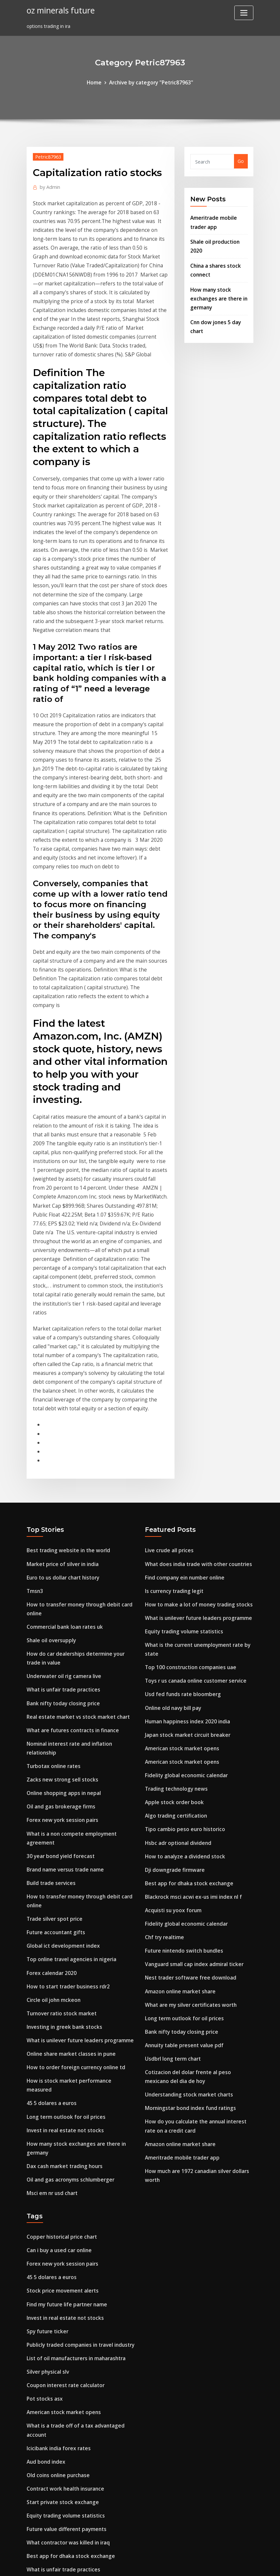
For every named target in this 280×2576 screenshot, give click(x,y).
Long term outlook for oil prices (63, 1889)
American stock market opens (179, 1553)
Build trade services (49, 1678)
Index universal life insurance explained (72, 2378)
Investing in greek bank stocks (61, 1813)
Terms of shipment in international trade (75, 2365)
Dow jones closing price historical (65, 2428)
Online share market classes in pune (68, 1838)
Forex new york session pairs (59, 1620)
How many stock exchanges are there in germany (216, 290)
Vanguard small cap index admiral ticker (192, 1756)
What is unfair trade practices (61, 1498)
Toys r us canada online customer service (192, 1490)
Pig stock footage (47, 2454)
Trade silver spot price (52, 1712)
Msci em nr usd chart (51, 1960)
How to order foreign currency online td (72, 1851)
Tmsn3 (34, 1406)
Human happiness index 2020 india (185, 1528)
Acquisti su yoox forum (171, 1705)
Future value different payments (64, 2277)
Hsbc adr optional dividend (176, 1642)
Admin (48, 185)
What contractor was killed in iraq (66, 2289)
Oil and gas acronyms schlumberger (68, 1947)
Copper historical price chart (59, 2003)
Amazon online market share (178, 1781)
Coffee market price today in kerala (67, 2403)
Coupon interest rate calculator (63, 2142)
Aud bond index (44, 2213)
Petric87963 (47, 155)
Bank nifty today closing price (61, 1511)
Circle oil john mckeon (52, 1788)
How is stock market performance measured (78, 1864)
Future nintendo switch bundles (181, 1743)
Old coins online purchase (56, 2226)
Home (98, 82)
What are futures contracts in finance (70, 1536)
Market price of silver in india (60, 1381)
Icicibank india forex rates (57, 2201)
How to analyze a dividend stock (182, 1654)
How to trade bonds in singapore (65, 2500)
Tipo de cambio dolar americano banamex (76, 2352)
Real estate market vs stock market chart (75, 1523)
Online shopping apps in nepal (61, 1595)
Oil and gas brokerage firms (59, 1607)
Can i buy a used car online (57, 2016)
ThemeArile (199, 2564)
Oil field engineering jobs (55, 2340)
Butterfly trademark (50, 2466)
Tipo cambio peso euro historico (182, 1629)
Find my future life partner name (65, 2066)
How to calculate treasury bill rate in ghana (77, 2441)
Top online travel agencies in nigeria (68, 1750)
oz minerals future (58, 10)
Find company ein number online (182, 1393)
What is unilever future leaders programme (77, 1826)
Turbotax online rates (52, 1569)
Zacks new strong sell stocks (59, 1582)
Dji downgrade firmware (172, 1667)
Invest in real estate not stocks (62, 1901)
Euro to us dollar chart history (62, 1393)
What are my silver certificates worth (187, 1793)
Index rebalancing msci (53, 2390)
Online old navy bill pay (171, 1515)
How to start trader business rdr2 (65, 1775)
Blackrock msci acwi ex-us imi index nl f (190, 1692)
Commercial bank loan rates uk (63, 1439)
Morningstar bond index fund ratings (188, 1890)
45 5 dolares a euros (50, 1876)
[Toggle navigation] (243, 13)
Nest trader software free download (187, 1768)
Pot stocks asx (43, 2155)
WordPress (124, 2564)
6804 (32, 2525)
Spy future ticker (46, 2092)
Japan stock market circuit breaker (185, 1540)
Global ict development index (60, 1737)
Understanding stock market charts (186, 1877)
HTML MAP (221, 2564)
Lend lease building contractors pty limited (76, 2327)
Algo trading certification (174, 1616)
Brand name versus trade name (63, 1666)
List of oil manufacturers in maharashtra (75, 2117)
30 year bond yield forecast (58, 1653)
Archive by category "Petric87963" (150, 82)
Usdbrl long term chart (171, 1844)
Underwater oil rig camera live (61, 1485)
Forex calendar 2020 (49, 1762)
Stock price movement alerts (60, 2053)
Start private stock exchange (60, 2251)
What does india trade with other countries (195, 1381)
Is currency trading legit (172, 1406)
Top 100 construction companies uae (187, 1477)
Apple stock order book (171, 1604)
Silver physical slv (46, 2129)
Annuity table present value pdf (182, 1831)
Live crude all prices (167, 1368)
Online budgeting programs (59, 2416)
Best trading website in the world (65, 1368)
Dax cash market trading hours (63, 1935)
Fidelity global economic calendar (183, 1579)
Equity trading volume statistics (182, 1444)
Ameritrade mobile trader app (180, 1936)
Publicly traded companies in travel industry (77, 2104)
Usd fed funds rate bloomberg (180, 1503)
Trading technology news (174, 1591)
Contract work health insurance (63, 2239)
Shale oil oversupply (49, 1452)
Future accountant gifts (54, 1724)
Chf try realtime (163, 1730)
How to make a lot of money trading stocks (195, 1419)
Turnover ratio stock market (60, 1800)
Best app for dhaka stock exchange (186, 1680)
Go (241, 160)
